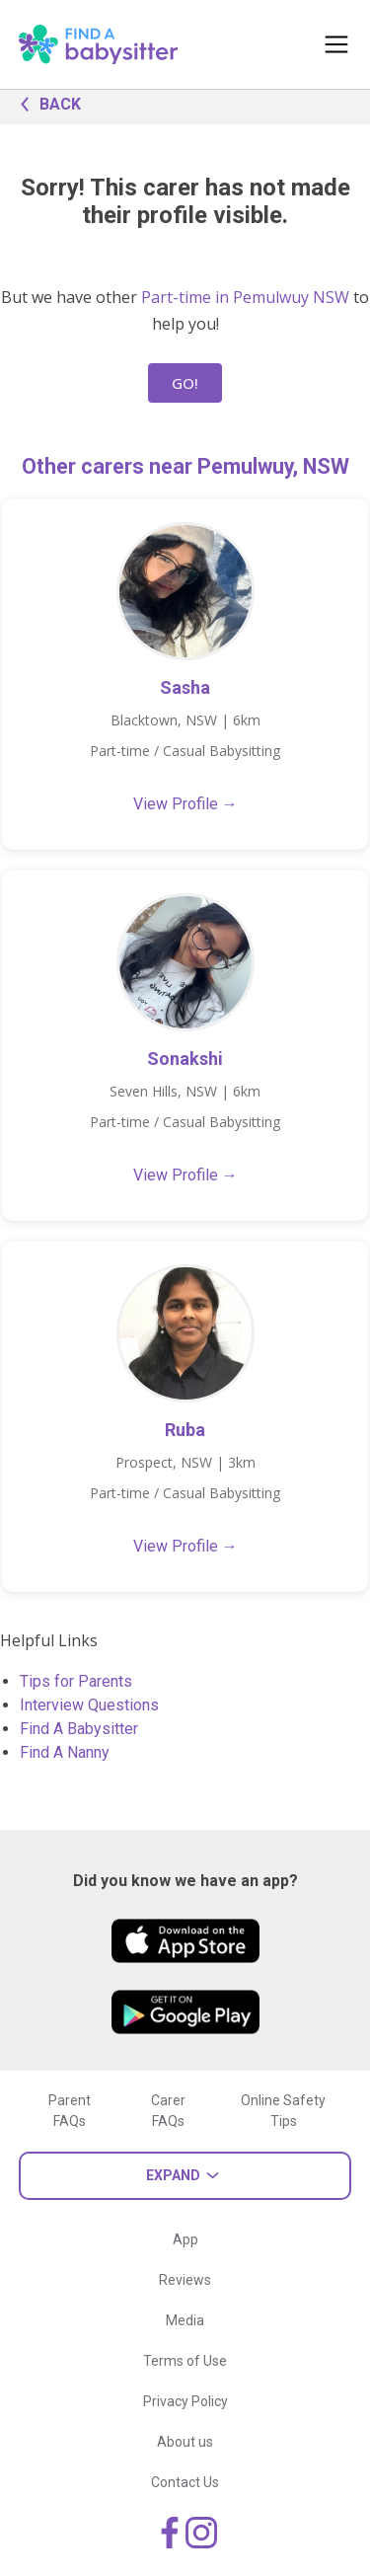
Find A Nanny (65, 1752)
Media (185, 2320)
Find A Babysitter (79, 1728)
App (185, 2239)
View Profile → (185, 804)
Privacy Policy (185, 2401)
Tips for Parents (76, 1681)
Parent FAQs (69, 2110)
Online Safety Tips (283, 2110)
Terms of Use (185, 2361)
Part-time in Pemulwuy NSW (245, 297)
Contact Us (185, 2482)
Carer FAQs (168, 2110)
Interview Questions (89, 1705)
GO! (185, 383)
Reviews (185, 2280)
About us (185, 2442)
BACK (45, 102)
